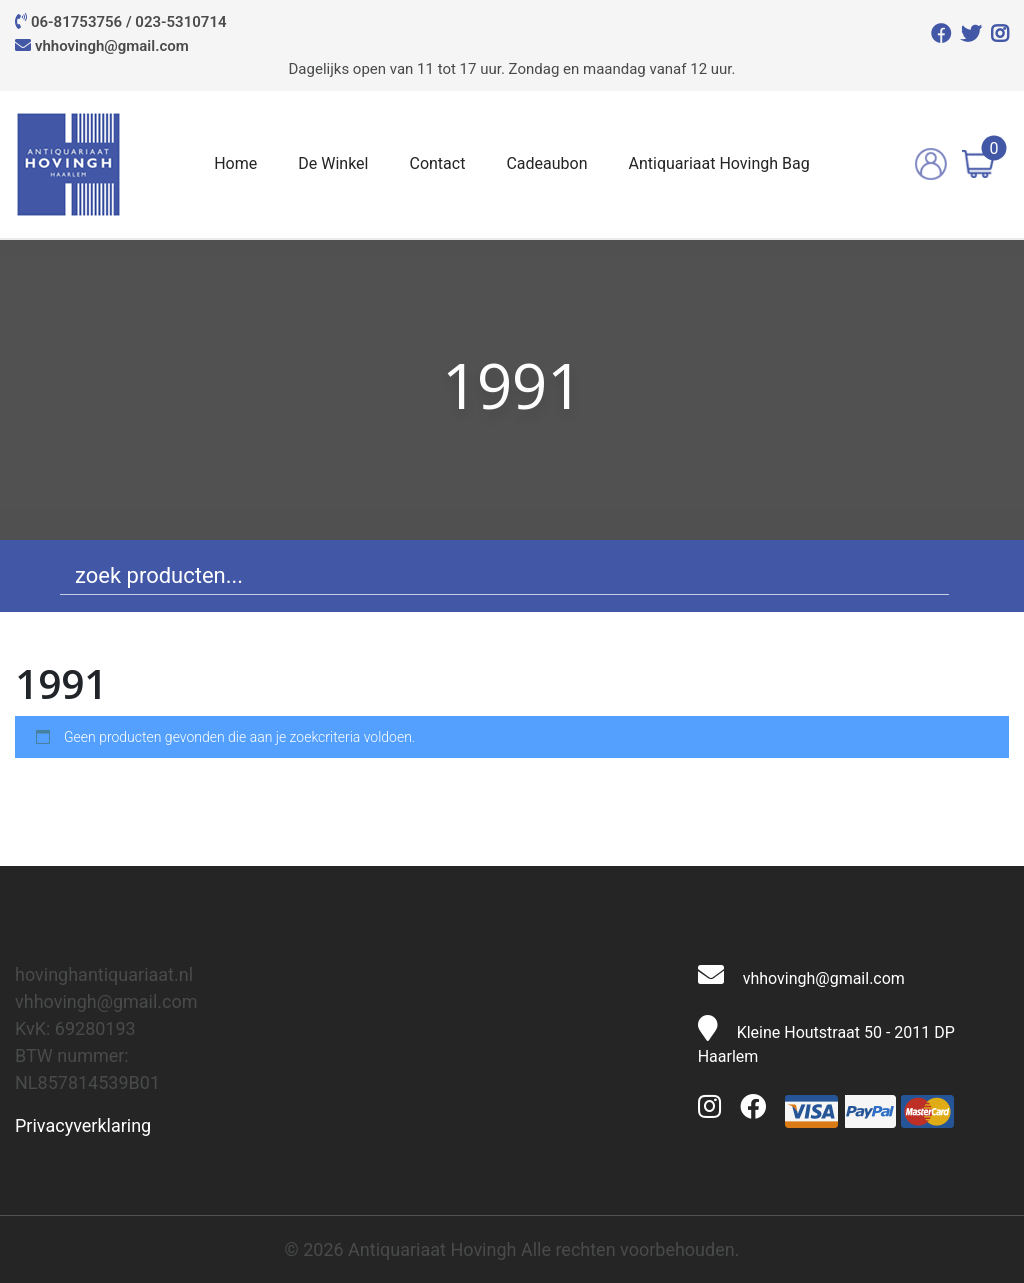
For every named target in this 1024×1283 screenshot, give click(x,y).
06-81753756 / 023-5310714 (129, 22)
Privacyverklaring (83, 1125)
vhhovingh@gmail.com (112, 46)
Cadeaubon (546, 163)
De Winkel (333, 163)
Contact (437, 163)
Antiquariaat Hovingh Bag (718, 163)
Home (235, 163)
